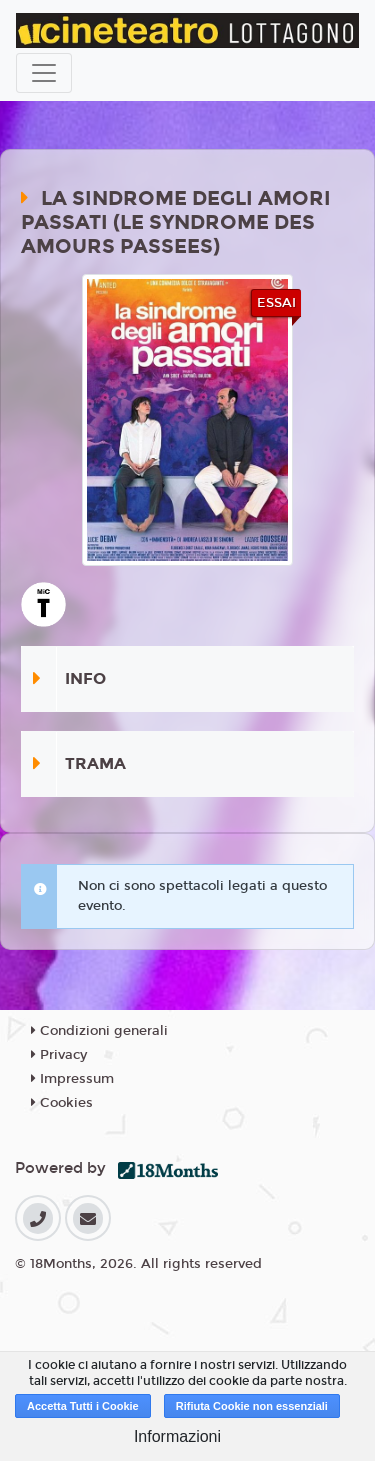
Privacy (59, 1055)
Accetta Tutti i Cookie (83, 1406)
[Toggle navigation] (44, 73)
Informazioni (177, 1436)
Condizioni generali (99, 1031)
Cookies (62, 1103)
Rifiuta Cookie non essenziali (252, 1406)
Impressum (72, 1079)
